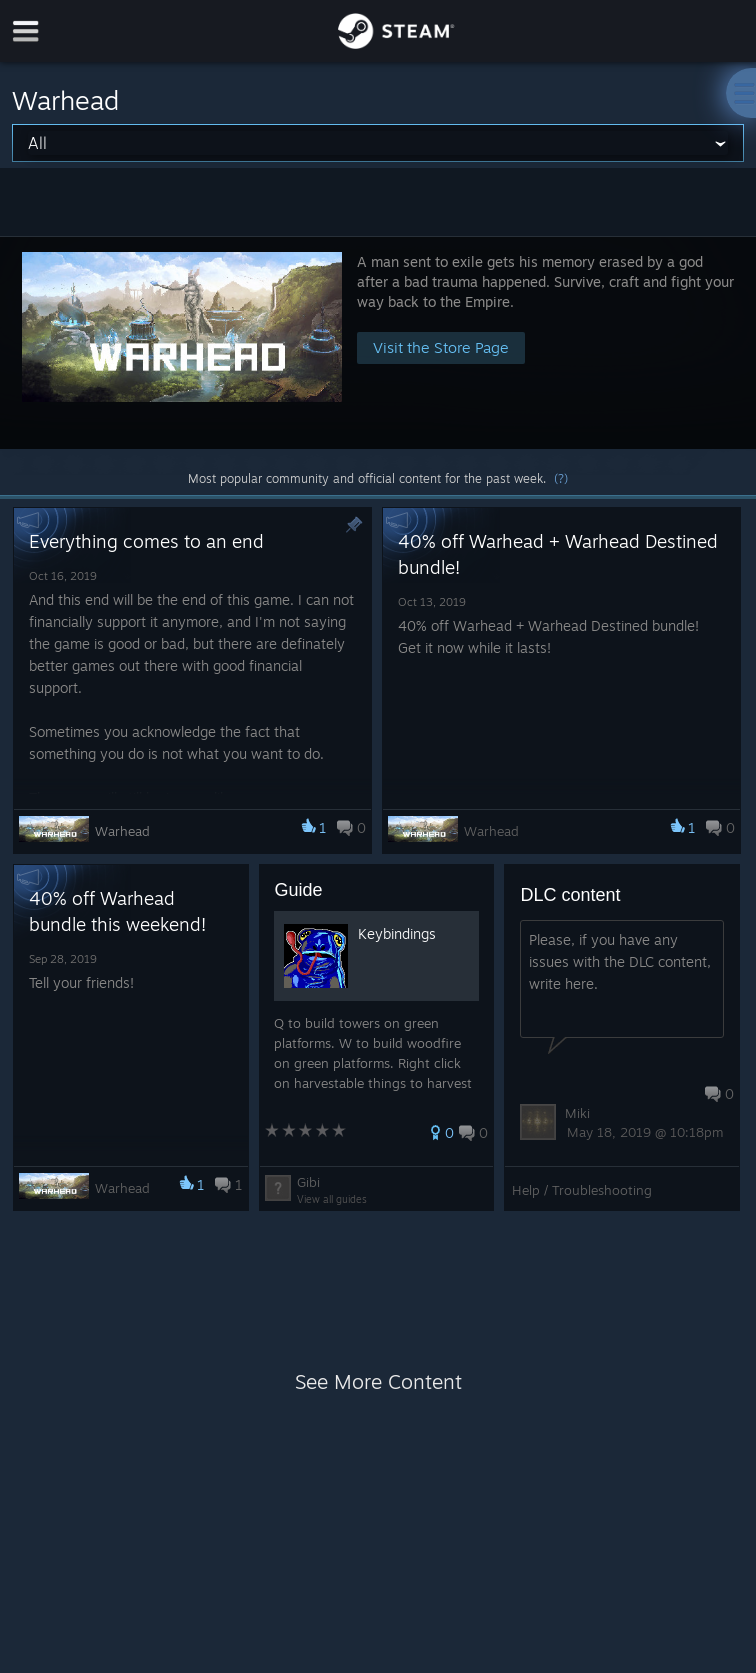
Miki (577, 1113)
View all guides (332, 1199)
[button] (378, 342)
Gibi (308, 1182)
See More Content (378, 1381)
